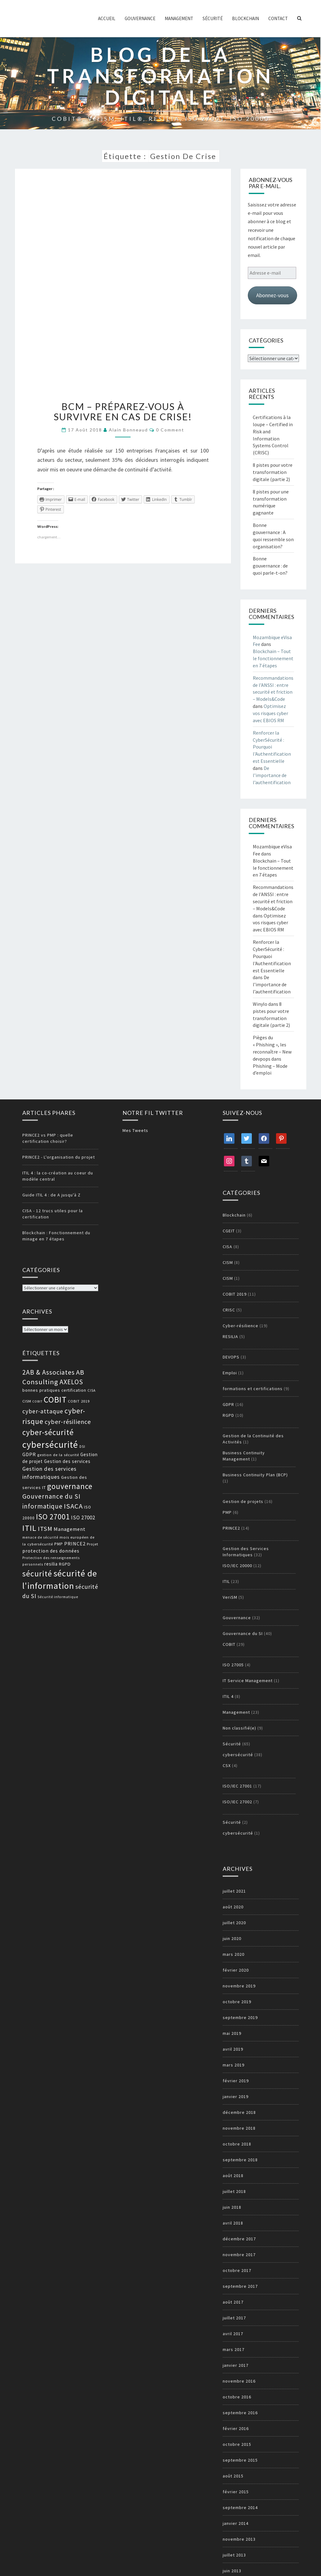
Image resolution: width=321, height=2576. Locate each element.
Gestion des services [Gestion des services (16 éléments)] (67, 1461)
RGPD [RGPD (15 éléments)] (65, 1564)
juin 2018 (232, 2207)
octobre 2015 (237, 2444)
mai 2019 (232, 2033)
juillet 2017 (234, 2318)
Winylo (260, 1004)
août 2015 (233, 2476)
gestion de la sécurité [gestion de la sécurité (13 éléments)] (58, 1454)
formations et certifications (253, 1388)
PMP (227, 1512)
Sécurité (213, 18)
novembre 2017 (239, 2254)
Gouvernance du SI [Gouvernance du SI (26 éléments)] (51, 1496)
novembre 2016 (239, 2381)
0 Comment (170, 429)
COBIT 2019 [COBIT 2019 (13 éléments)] (79, 1401)
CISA (227, 1246)
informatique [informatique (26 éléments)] (42, 1506)
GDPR (228, 1404)
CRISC (229, 1310)
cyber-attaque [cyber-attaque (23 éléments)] (42, 1411)
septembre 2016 (240, 2412)
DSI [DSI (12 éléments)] (82, 1446)
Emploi (230, 1373)
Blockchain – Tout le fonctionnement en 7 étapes (273, 658)
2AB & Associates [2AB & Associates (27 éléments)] (48, 1372)
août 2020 (233, 1907)
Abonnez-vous (272, 295)
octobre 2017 (237, 2270)
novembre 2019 (239, 1986)
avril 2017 (233, 2333)
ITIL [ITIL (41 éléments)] (29, 1528)
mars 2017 (233, 2349)
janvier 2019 (235, 2096)
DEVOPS (231, 1357)
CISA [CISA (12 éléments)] (91, 1390)
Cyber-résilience (240, 1325)
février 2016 (236, 2428)
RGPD (228, 1415)
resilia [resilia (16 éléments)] (51, 1564)
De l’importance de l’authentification (272, 775)
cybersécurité (238, 1754)
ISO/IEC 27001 (237, 1786)
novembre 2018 (239, 2128)
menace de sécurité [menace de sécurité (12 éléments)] (40, 1537)
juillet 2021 (234, 1891)
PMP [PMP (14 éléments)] (58, 1544)
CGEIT (229, 1231)
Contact (278, 18)
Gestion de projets (243, 1501)
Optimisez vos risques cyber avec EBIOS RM (270, 713)
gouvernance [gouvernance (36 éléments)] (69, 1486)
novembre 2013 (239, 2539)
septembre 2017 (240, 2286)
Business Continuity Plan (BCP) (255, 1475)
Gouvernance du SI (243, 1633)
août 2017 (233, 2302)
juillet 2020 (234, 1922)
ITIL (226, 1581)
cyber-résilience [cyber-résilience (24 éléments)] (68, 1421)
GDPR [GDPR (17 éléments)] (29, 1454)
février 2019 (236, 2080)
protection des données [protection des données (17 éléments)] (50, 1551)
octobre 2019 (237, 2001)
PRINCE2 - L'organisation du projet (58, 1157)
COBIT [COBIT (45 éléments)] (55, 1399)
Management (179, 18)
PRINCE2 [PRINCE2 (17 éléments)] (75, 1543)
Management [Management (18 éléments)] (70, 1529)
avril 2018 (233, 2223)
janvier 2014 (235, 2523)
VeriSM (230, 1597)
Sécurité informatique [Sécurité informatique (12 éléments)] (58, 1597)
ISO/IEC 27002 (237, 1802)
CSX (227, 1765)
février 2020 (236, 1970)
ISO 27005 (233, 1665)
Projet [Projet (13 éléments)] (92, 1544)
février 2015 (236, 2491)
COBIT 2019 (235, 1294)
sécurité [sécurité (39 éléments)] (37, 1574)
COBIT (229, 1644)
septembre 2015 (240, 2460)
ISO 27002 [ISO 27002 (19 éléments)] (83, 1517)
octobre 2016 (237, 2397)
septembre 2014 (240, 2507)
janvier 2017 (235, 2365)
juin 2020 (232, 1938)
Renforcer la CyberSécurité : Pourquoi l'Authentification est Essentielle (272, 747)
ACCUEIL (106, 18)
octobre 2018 (237, 2144)
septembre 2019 (240, 2017)
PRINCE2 (231, 1528)
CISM (228, 1262)
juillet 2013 (234, 2555)
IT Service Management (248, 1680)
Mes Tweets (135, 1130)
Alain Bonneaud (128, 429)
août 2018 (233, 2175)
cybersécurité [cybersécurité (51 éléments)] (50, 1444)
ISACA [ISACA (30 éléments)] (73, 1506)
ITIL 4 (228, 1696)
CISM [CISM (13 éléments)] (26, 1401)
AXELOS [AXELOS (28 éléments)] (71, 1382)
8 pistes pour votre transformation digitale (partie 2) (272, 472)
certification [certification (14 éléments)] (73, 1390)
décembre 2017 (239, 2239)
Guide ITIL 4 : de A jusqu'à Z (51, 1195)
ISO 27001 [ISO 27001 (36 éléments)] (53, 1517)
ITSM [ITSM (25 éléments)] (45, 1529)
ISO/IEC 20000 (237, 1565)
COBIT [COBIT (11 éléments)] (37, 1401)
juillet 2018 (234, 2191)
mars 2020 (233, 1954)
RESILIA (230, 1336)
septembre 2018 (240, 2160)
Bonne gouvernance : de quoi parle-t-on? (270, 565)
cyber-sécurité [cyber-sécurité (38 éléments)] (48, 1432)
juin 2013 (232, 2571)
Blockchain (245, 18)
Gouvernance (140, 18)
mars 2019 (233, 2065)
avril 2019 (233, 2049)
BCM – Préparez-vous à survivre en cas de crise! (123, 411)
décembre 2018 (239, 2112)
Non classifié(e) (239, 1728)
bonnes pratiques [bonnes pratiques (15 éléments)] (41, 1390)
